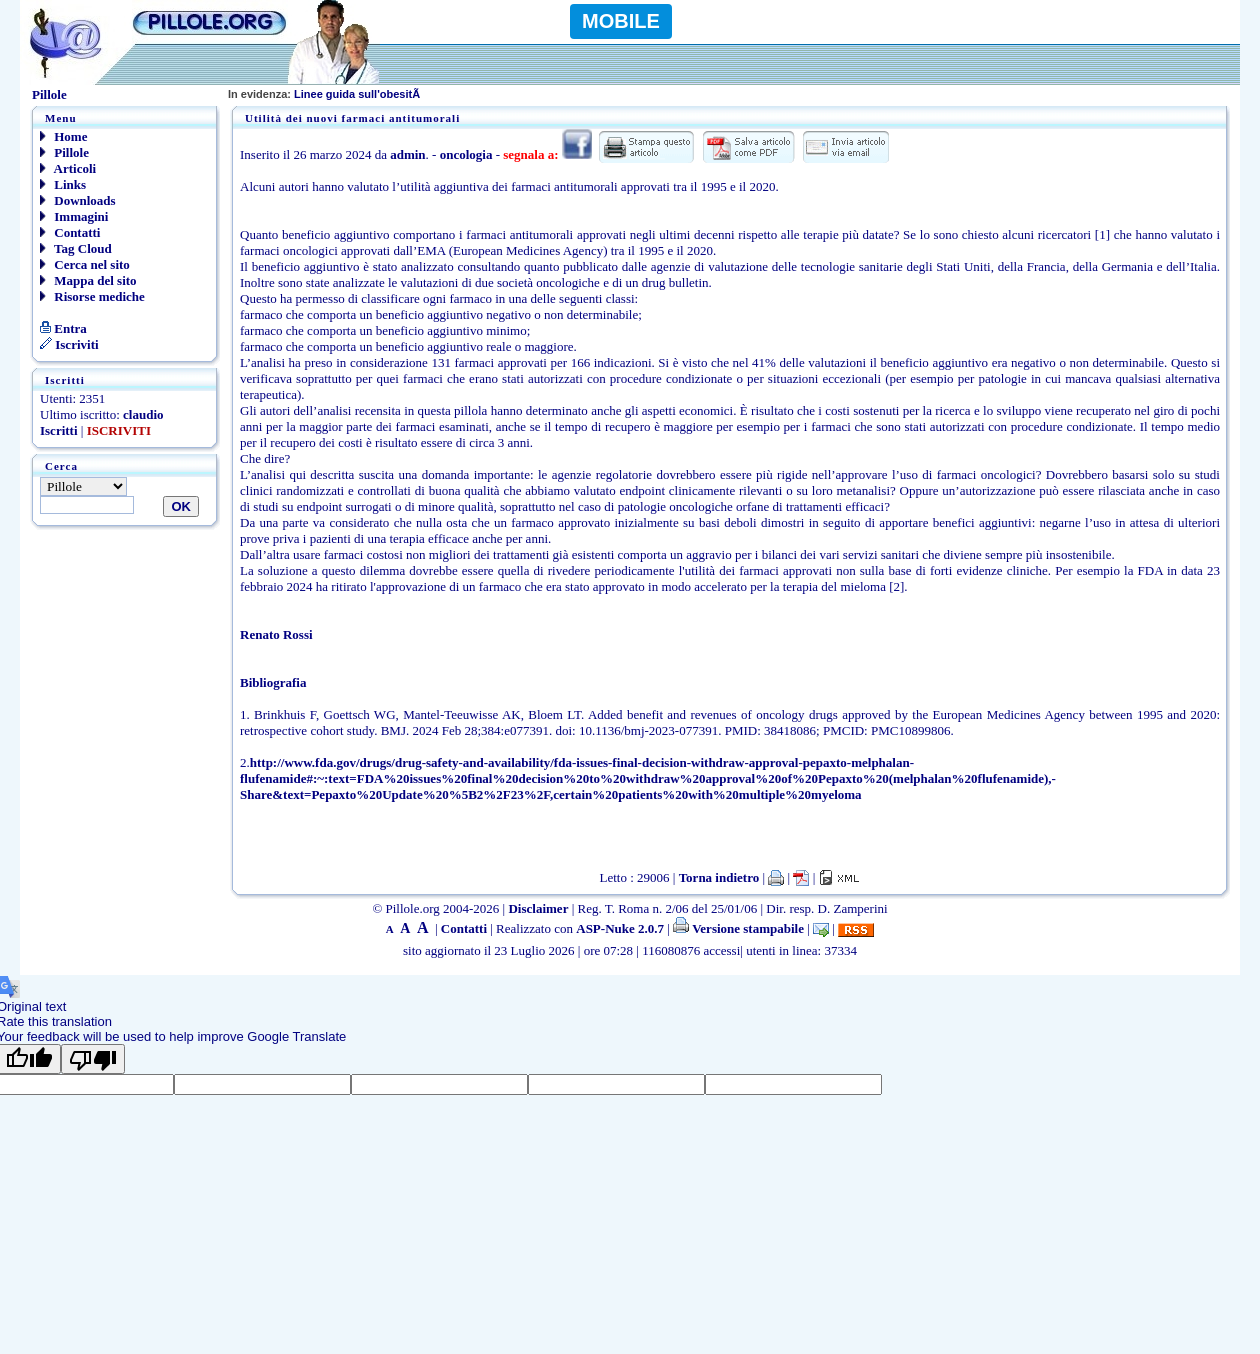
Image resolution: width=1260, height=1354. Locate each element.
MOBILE (621, 21)
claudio (143, 414)
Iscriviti (69, 344)
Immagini (74, 216)
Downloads (78, 200)
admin (407, 154)
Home (63, 136)
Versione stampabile (738, 928)
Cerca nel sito (85, 264)
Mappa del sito (88, 280)
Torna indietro (719, 877)
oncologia (466, 154)
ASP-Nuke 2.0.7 (620, 928)
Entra (63, 328)
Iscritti (59, 430)
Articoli (68, 168)
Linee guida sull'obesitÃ (325, 94)
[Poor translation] (93, 1059)
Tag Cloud (76, 248)
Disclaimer (538, 908)
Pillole (64, 152)
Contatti (70, 232)
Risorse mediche (92, 296)
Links (63, 184)
